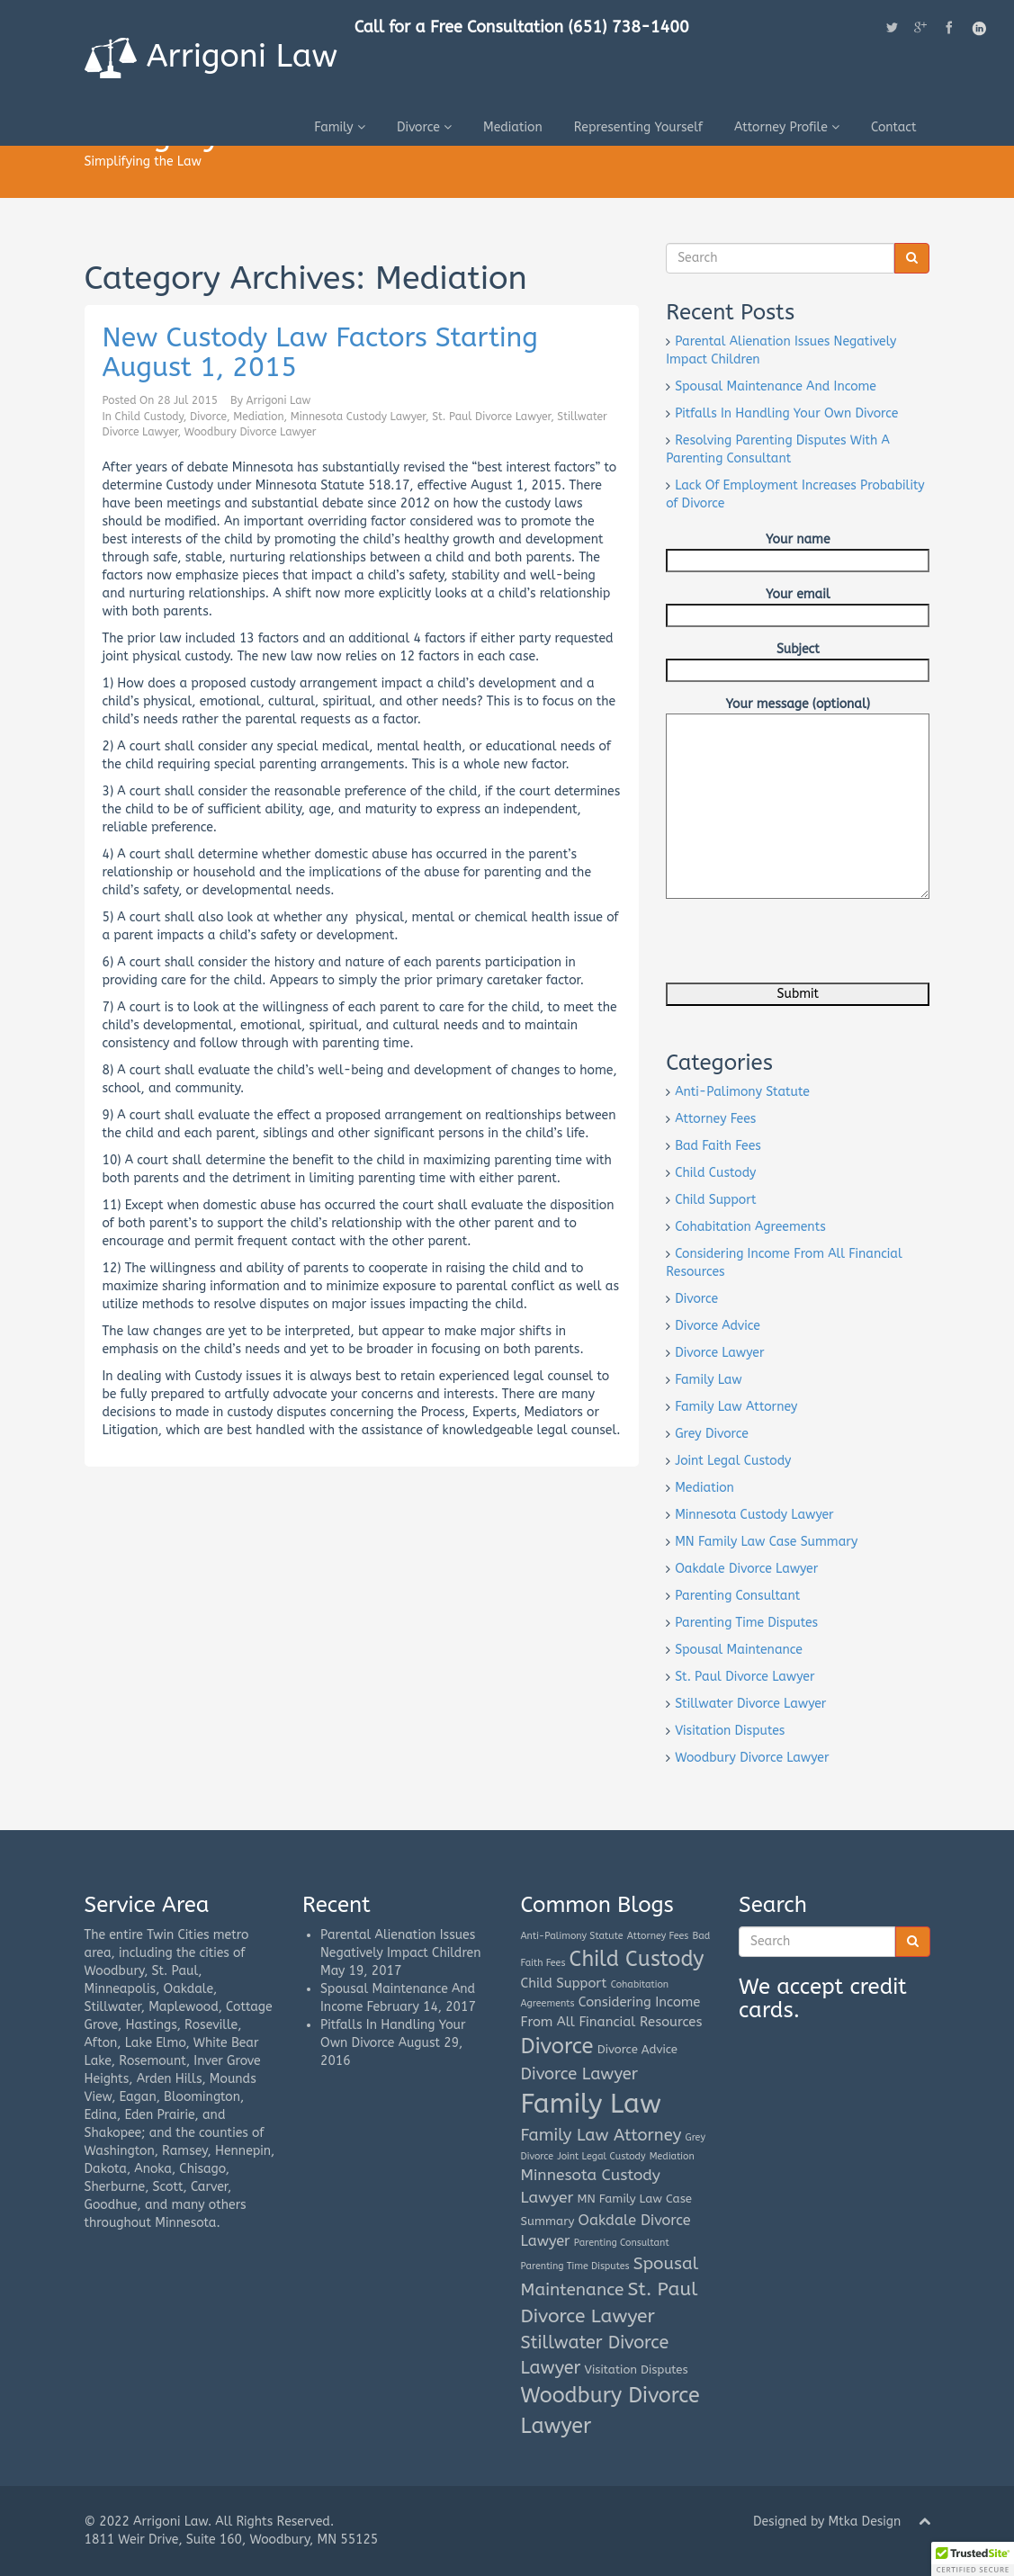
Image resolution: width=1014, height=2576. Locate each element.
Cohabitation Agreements (750, 1226)
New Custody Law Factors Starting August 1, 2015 (320, 352)
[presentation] (802, 947)
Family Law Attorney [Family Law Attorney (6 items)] (601, 2135)
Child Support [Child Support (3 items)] (564, 1983)
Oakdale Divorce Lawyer (746, 1568)
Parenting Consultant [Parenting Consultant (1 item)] (621, 2242)
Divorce (424, 126)
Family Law (708, 1379)
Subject (797, 660)
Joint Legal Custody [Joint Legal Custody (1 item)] (601, 2156)
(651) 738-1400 (630, 27)
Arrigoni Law (212, 56)
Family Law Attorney (736, 1406)
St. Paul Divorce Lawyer (491, 416)
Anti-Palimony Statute (742, 1092)
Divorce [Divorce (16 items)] (557, 2046)
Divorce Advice (717, 1325)
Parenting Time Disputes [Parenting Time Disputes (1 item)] (575, 2266)
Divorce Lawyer (719, 1352)
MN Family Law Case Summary (766, 1541)
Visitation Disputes (730, 1730)
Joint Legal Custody (733, 1460)
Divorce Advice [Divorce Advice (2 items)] (637, 2049)
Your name (797, 550)
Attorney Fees (715, 1118)
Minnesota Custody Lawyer (358, 416)
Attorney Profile (786, 126)
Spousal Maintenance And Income (775, 386)
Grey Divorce (712, 1433)
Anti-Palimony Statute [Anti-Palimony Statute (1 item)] (572, 1936)
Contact (894, 126)
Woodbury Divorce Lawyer (250, 432)
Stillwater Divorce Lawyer (750, 1703)
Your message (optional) (797, 713)
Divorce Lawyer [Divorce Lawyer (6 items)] (579, 2074)
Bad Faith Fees (718, 1145)
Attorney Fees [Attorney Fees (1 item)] (658, 1936)
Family (339, 126)
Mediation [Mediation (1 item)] (672, 2156)
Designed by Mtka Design (827, 2521)
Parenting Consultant (737, 1595)
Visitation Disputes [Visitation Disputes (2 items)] (636, 2369)
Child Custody (149, 416)
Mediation (513, 126)
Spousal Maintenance (739, 1649)
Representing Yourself (638, 126)
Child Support (715, 1199)
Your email (797, 605)
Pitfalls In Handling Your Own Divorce (786, 413)
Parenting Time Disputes (746, 1622)
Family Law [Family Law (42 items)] (591, 2104)
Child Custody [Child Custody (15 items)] (637, 1959)
